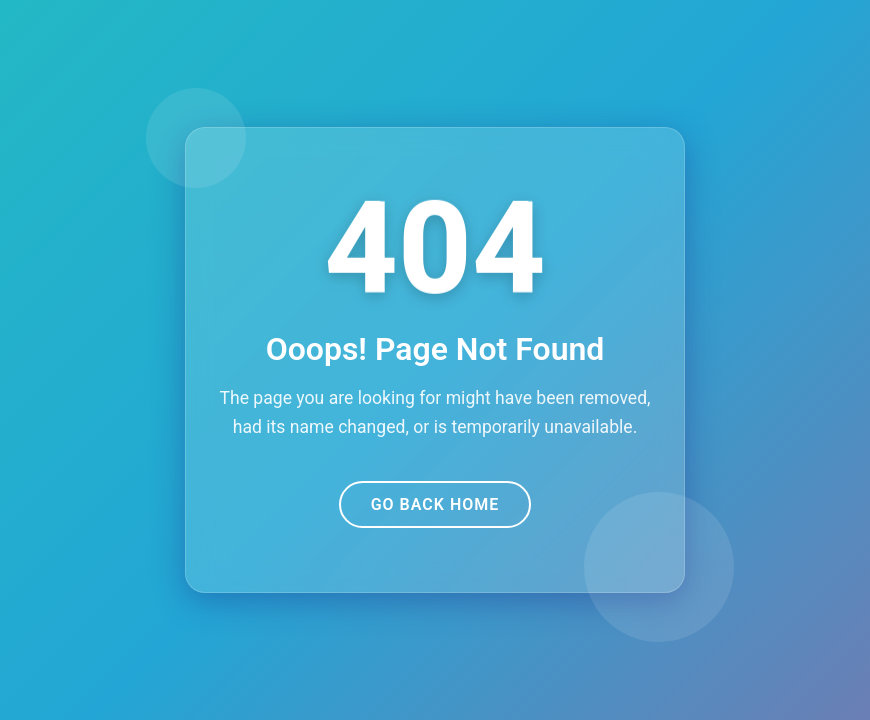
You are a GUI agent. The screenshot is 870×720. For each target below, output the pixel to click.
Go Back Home (435, 504)
